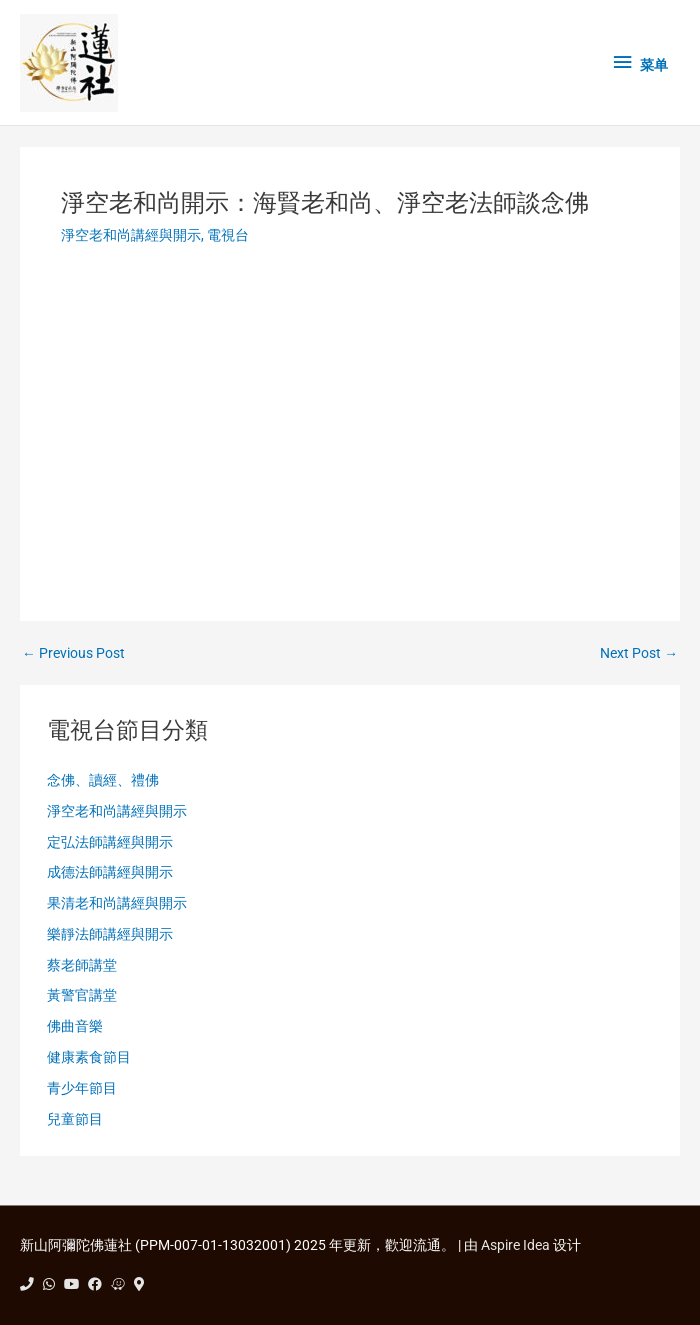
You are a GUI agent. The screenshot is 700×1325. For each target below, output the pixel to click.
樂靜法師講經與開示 (110, 934)
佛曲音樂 (75, 1026)
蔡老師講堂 (82, 965)
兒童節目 (75, 1119)
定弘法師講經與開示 (110, 842)
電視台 (228, 235)
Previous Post (73, 654)
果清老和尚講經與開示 (117, 903)
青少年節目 (82, 1088)
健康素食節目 (89, 1057)
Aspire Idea (515, 1245)
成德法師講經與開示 (110, 872)
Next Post (639, 654)
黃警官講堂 (82, 995)
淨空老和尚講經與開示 (131, 235)
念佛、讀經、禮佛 (103, 780)
